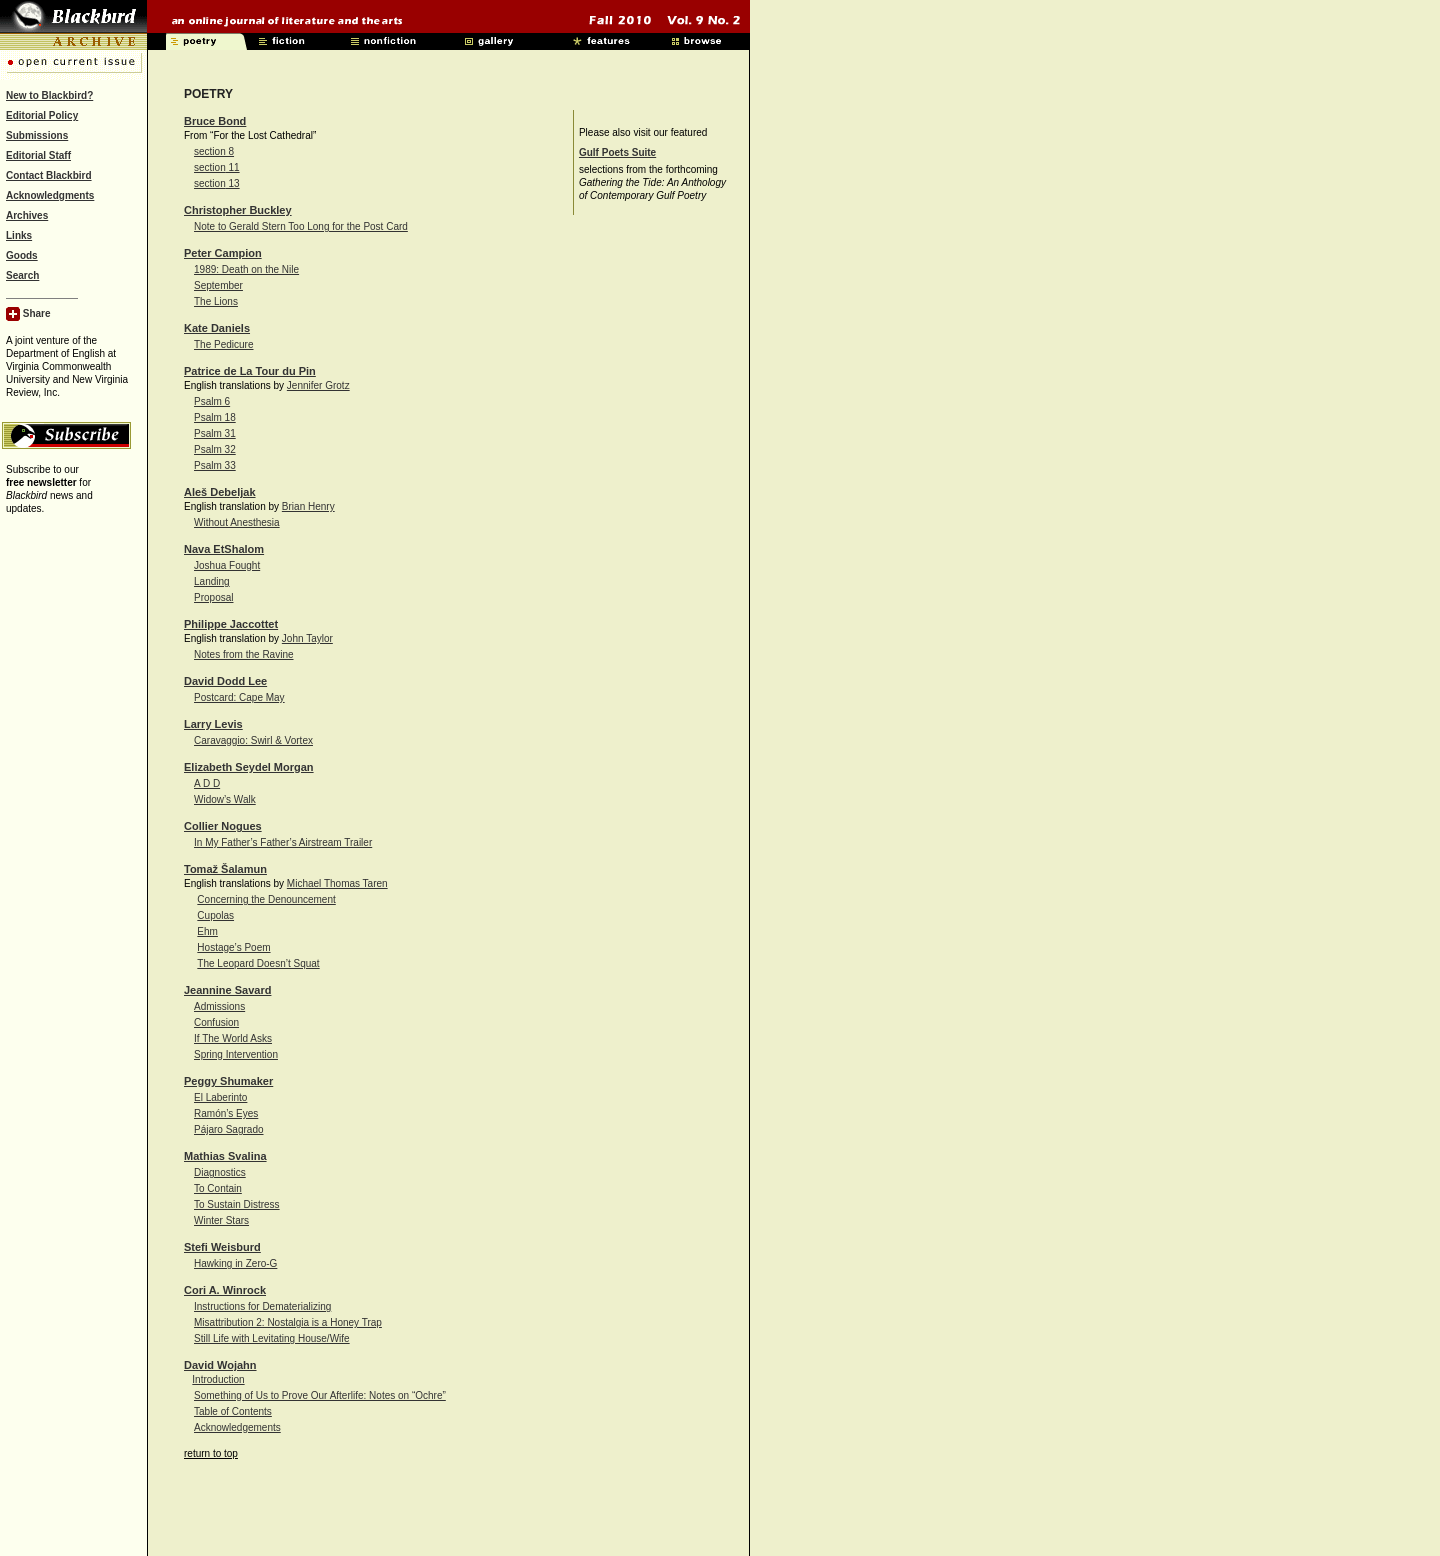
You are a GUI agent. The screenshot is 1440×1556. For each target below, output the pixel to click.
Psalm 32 (215, 449)
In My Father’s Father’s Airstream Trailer (283, 842)
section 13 (217, 183)
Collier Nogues (223, 826)
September (218, 285)
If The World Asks (233, 1038)
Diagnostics (220, 1172)
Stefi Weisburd (222, 1247)
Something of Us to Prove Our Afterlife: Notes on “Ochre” (320, 1395)
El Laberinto (220, 1097)
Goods (22, 255)
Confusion (216, 1022)
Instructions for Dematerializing (262, 1306)
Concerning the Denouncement (266, 899)
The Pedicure (223, 344)
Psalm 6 (212, 401)
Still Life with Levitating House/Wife (272, 1338)
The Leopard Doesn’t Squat (258, 963)
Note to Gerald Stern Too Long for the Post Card (301, 226)
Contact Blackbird (49, 175)
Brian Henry (308, 506)
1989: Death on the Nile (246, 269)
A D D (207, 783)
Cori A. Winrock (225, 1290)
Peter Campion (223, 253)
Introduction (218, 1379)
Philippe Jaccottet (231, 624)
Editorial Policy (42, 115)
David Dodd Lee (225, 681)
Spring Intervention (236, 1054)
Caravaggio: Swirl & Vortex (253, 740)
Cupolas (215, 915)
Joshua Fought (227, 565)
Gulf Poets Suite (617, 152)
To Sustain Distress (237, 1204)
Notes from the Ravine (244, 654)
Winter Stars (221, 1220)
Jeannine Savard (227, 990)
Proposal (213, 597)
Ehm (207, 931)
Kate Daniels (217, 328)
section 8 (214, 151)
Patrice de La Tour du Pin (250, 371)
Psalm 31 (215, 433)
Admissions (219, 1006)
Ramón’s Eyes (226, 1113)
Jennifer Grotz (318, 385)
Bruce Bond (215, 121)
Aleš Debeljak (220, 492)
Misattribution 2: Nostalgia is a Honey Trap (288, 1322)
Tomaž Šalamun (225, 869)
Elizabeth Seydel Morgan (249, 767)
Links (19, 235)
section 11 (217, 167)
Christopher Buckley (238, 210)
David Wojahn (220, 1365)
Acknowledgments (50, 195)
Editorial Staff (38, 155)
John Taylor (307, 638)
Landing (212, 581)
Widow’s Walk (225, 799)
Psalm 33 (215, 465)
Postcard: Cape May (239, 697)
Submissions (37, 135)
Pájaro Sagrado (229, 1129)
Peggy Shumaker (228, 1081)
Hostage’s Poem (233, 947)
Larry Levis (213, 724)
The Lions (216, 301)
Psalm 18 (215, 417)
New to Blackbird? (49, 95)
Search (22, 275)
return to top (211, 1453)
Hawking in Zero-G (235, 1263)
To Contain (218, 1188)
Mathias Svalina (225, 1156)
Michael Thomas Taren (337, 883)
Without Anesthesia (237, 522)
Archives (27, 215)
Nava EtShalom (224, 549)
